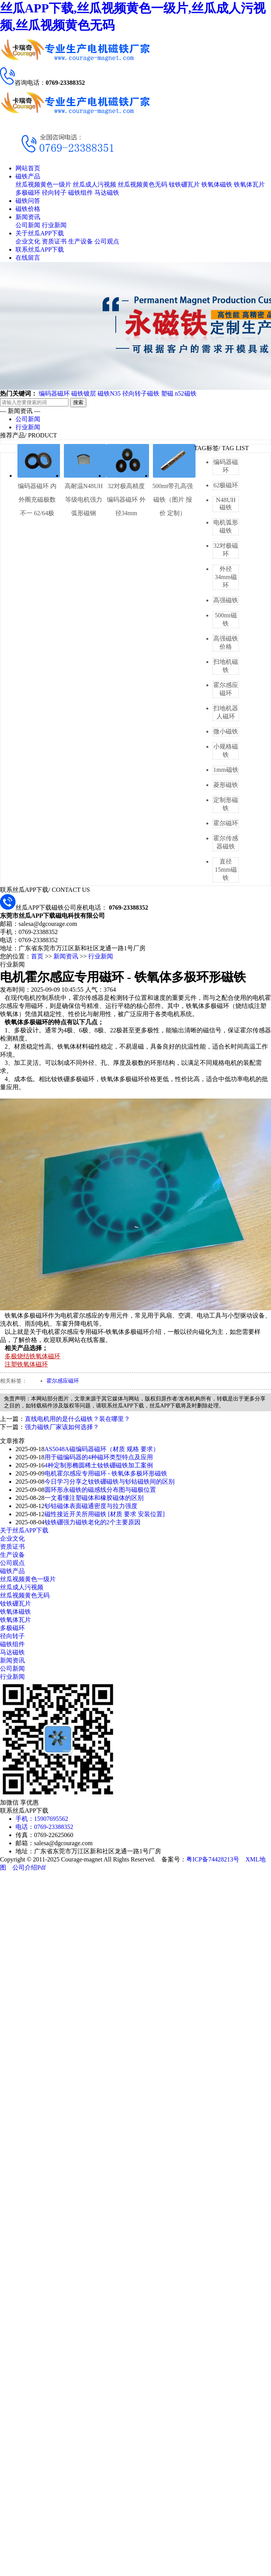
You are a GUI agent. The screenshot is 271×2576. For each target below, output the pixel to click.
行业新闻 (54, 225)
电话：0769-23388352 (44, 1827)
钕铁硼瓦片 (184, 184)
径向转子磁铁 (141, 393)
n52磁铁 (186, 393)
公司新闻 (27, 225)
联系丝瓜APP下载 (39, 249)
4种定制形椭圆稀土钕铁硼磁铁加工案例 (99, 1465)
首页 (37, 956)
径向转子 (54, 192)
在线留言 (27, 257)
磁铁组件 (80, 192)
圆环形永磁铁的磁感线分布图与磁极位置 (100, 1489)
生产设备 (80, 241)
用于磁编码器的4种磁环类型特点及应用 (99, 1457)
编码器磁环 (54, 393)
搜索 (78, 402)
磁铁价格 (27, 209)
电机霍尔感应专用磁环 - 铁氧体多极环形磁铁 (106, 1473)
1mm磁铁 (225, 769)
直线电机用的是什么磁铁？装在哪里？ (77, 1419)
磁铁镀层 (83, 393)
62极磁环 (225, 485)
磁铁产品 (27, 176)
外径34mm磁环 (226, 577)
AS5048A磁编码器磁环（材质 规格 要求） (102, 1449)
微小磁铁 (225, 731)
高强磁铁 (225, 600)
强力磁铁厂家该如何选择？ (62, 1427)
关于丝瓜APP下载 (39, 233)
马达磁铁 (106, 192)
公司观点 (106, 241)
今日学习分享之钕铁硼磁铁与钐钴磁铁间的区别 (110, 1481)
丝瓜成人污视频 (94, 184)
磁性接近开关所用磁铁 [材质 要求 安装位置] (105, 1514)
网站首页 (27, 168)
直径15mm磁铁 (226, 869)
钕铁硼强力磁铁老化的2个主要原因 (93, 1522)
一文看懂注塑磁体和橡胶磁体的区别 (94, 1498)
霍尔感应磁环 (62, 1381)
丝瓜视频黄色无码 (142, 184)
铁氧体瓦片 (249, 184)
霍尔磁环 (225, 823)
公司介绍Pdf (29, 1867)
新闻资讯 (27, 217)
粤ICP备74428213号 (212, 1859)
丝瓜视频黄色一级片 (43, 184)
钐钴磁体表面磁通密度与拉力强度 (91, 1506)
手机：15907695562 (41, 1818)
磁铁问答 (27, 200)
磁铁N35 (109, 393)
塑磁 (167, 393)
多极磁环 (27, 192)
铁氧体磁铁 (216, 184)
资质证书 (54, 241)
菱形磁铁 (225, 785)
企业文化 (27, 241)
